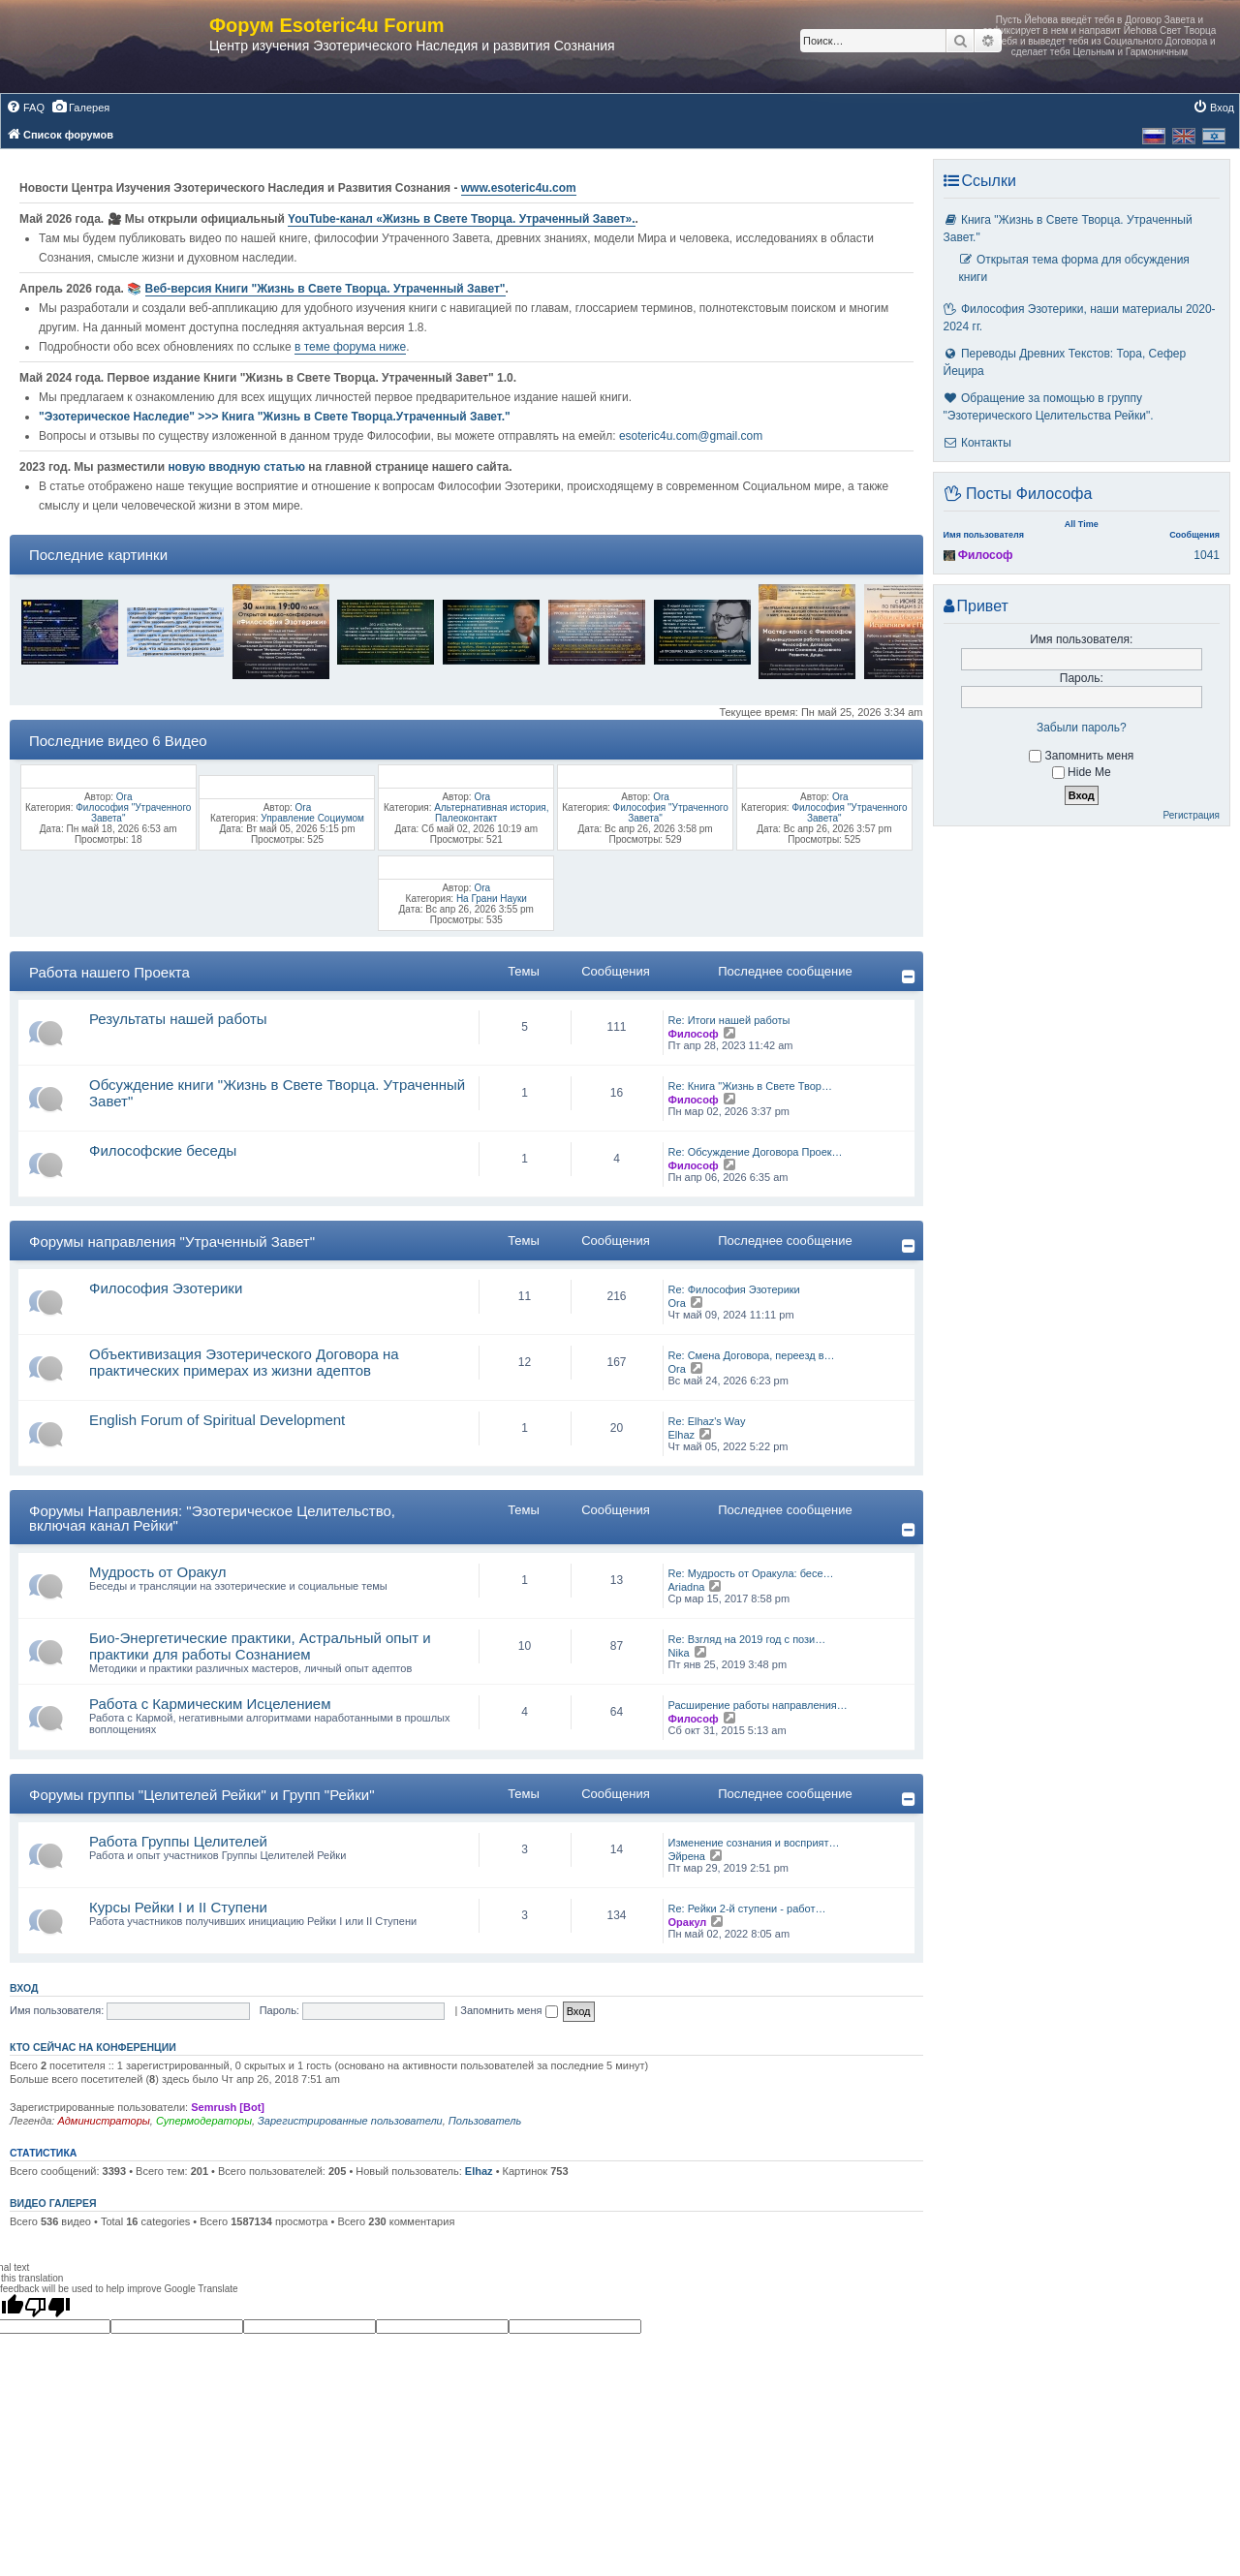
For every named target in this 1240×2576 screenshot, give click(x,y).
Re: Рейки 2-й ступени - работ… (747, 1908)
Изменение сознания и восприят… (754, 1842)
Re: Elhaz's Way (707, 1421)
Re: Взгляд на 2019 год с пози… (747, 1639)
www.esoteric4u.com (518, 188)
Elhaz (682, 1435)
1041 (1207, 555)
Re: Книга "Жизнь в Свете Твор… (750, 1086)
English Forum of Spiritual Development (217, 1420)
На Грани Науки (491, 898)
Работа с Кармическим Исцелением (210, 1703)
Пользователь (485, 2120)
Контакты (977, 443)
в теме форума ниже (350, 347)
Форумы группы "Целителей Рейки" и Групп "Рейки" (202, 1794)
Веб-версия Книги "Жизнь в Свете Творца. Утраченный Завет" (325, 288)
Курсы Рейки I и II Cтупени (178, 1907)
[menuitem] (25, 107)
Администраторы (103, 2120)
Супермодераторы (204, 2120)
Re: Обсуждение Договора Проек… (755, 1152)
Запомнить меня (508, 2010)
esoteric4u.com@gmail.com (690, 436)
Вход (24, 1988)
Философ (693, 1034)
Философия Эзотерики (165, 1288)
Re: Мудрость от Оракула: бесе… (751, 1573)
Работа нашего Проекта (109, 972)
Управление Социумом (312, 818)
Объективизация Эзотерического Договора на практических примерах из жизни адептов (244, 1362)
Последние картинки (98, 554)
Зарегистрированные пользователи (350, 2120)
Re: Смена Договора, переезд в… (751, 1355)
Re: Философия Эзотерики (734, 1289)
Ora (124, 796)
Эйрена (686, 1856)
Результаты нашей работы (178, 1018)
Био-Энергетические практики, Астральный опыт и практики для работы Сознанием (260, 1645)
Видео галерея (53, 2203)
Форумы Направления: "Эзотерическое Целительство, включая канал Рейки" (212, 1518)
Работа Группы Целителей (178, 1841)
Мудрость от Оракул (158, 1572)
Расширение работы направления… (758, 1705)
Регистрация (1191, 815)
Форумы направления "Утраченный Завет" (172, 1241)
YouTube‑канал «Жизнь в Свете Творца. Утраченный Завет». (462, 219)
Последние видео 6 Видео (118, 740)
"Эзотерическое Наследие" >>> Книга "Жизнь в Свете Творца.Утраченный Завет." (275, 416)
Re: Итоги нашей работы (729, 1020)
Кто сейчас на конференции (93, 2047)
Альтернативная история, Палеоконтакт (491, 812)
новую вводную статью (238, 467)
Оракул (687, 1922)
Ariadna (686, 1587)
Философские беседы (162, 1150)
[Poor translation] (47, 2306)
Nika (679, 1653)
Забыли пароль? (1082, 727)
